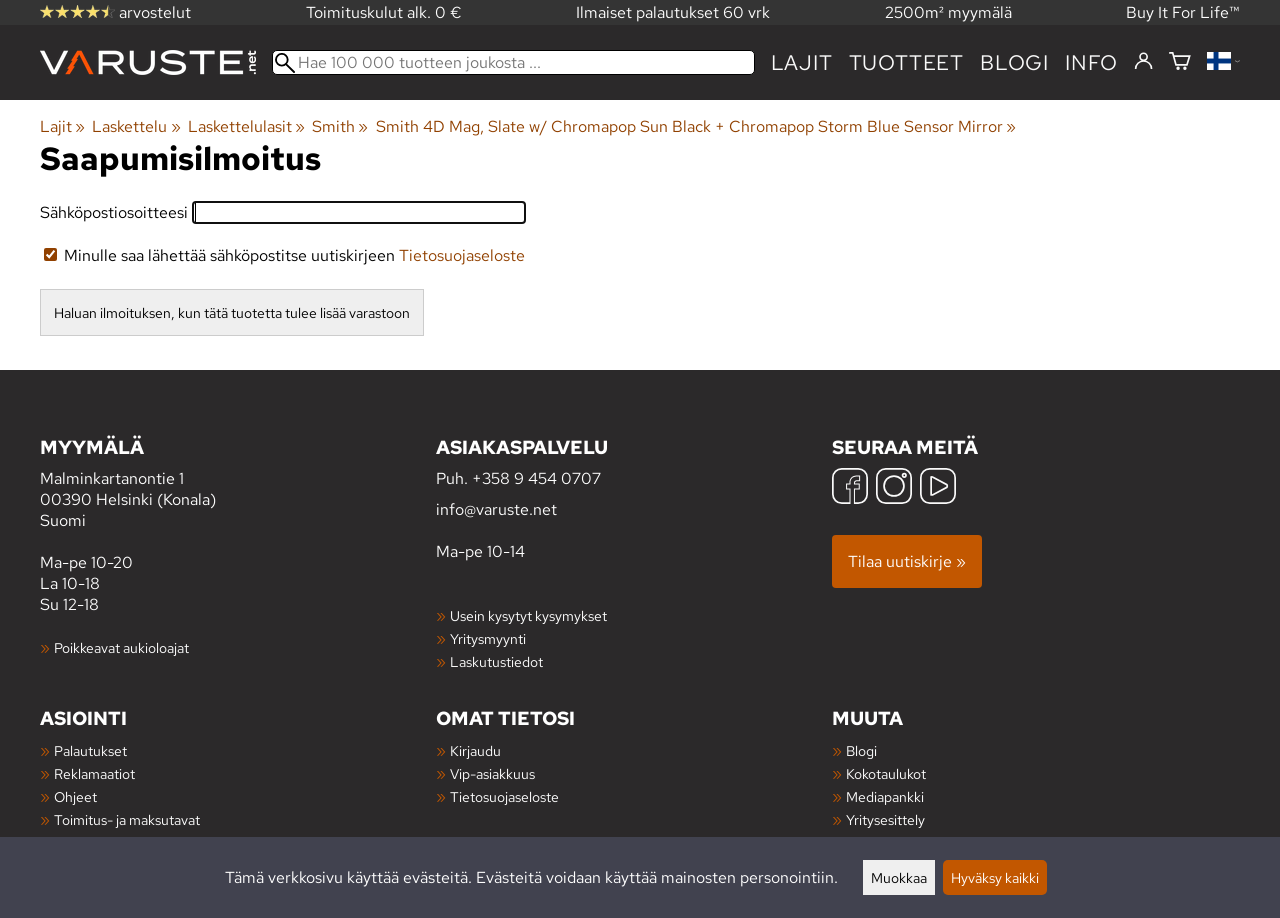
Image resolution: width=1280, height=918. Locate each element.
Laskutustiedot (496, 661)
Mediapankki (885, 796)
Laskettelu (136, 126)
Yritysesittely (885, 819)
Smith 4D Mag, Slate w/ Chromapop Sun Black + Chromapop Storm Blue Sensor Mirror (696, 126)
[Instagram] (894, 488)
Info (1091, 62)
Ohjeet (75, 796)
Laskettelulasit (246, 126)
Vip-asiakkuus (492, 773)
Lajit (802, 62)
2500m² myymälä (948, 12)
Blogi (861, 750)
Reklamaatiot (94, 773)
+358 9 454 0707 (536, 478)
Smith (340, 126)
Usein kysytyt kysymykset (528, 615)
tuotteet (906, 62)
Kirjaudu (475, 750)
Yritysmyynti (488, 638)
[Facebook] (850, 488)
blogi (1014, 62)
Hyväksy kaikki (995, 877)
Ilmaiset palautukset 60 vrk (673, 12)
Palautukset (90, 750)
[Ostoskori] (1180, 62)
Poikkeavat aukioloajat (121, 647)
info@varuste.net (496, 509)
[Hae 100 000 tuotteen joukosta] (513, 62)
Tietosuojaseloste (462, 255)
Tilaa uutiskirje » (907, 561)
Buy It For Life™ (1183, 12)
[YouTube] (938, 488)
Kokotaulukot (886, 773)
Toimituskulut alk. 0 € (384, 12)
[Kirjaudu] (1143, 62)
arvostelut (115, 12)
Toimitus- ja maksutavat (127, 819)
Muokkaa (899, 877)
